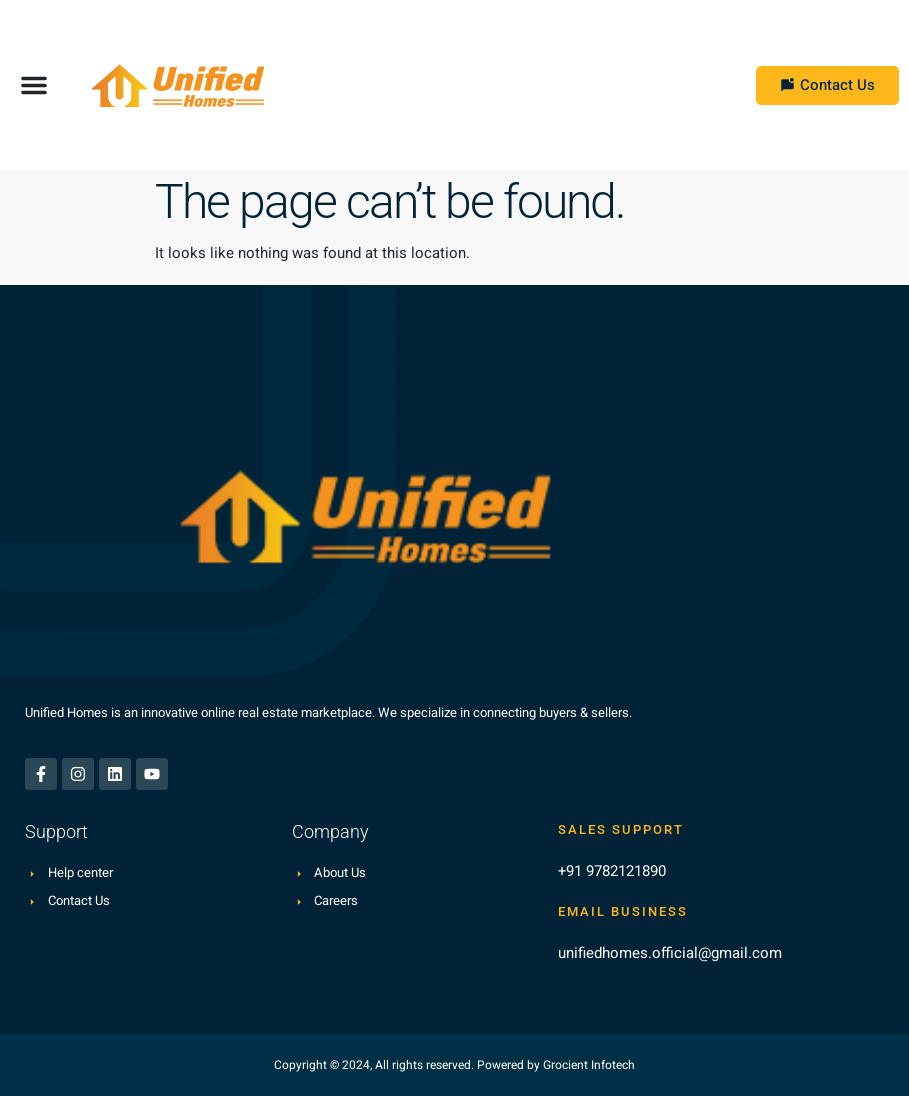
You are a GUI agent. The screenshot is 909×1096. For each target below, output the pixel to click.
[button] (34, 85)
